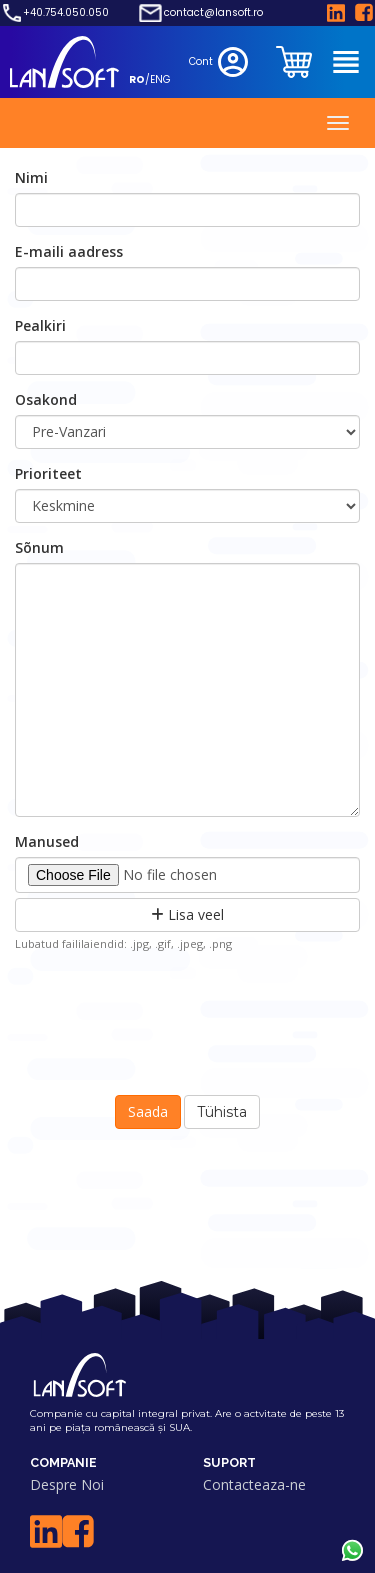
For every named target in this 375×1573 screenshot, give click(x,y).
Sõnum (39, 547)
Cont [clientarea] (220, 62)
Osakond (46, 399)
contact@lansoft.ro (213, 13)
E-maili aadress (69, 251)
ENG (160, 79)
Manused (47, 841)
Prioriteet (48, 473)
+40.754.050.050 (66, 13)
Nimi (31, 177)
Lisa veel (187, 914)
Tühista (222, 1112)
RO (137, 79)
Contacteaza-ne (254, 1484)
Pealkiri (40, 325)
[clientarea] (296, 62)
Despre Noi (67, 1484)
